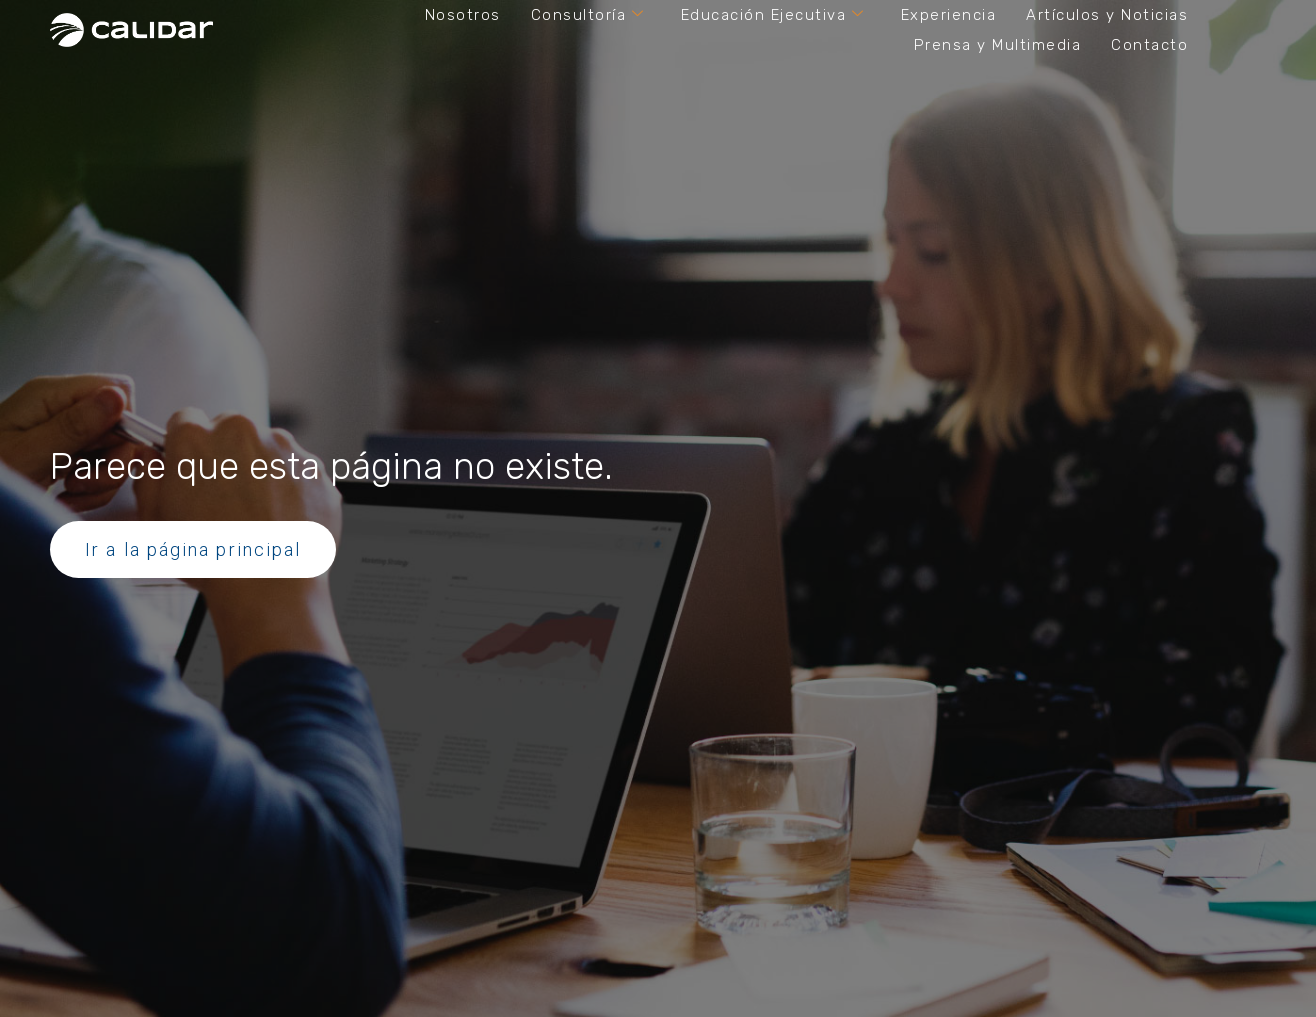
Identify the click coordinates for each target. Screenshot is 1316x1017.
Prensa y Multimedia (998, 45)
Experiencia (949, 15)
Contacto (1149, 45)
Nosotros (463, 15)
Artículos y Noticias (1107, 15)
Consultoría (588, 15)
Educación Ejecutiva (773, 15)
